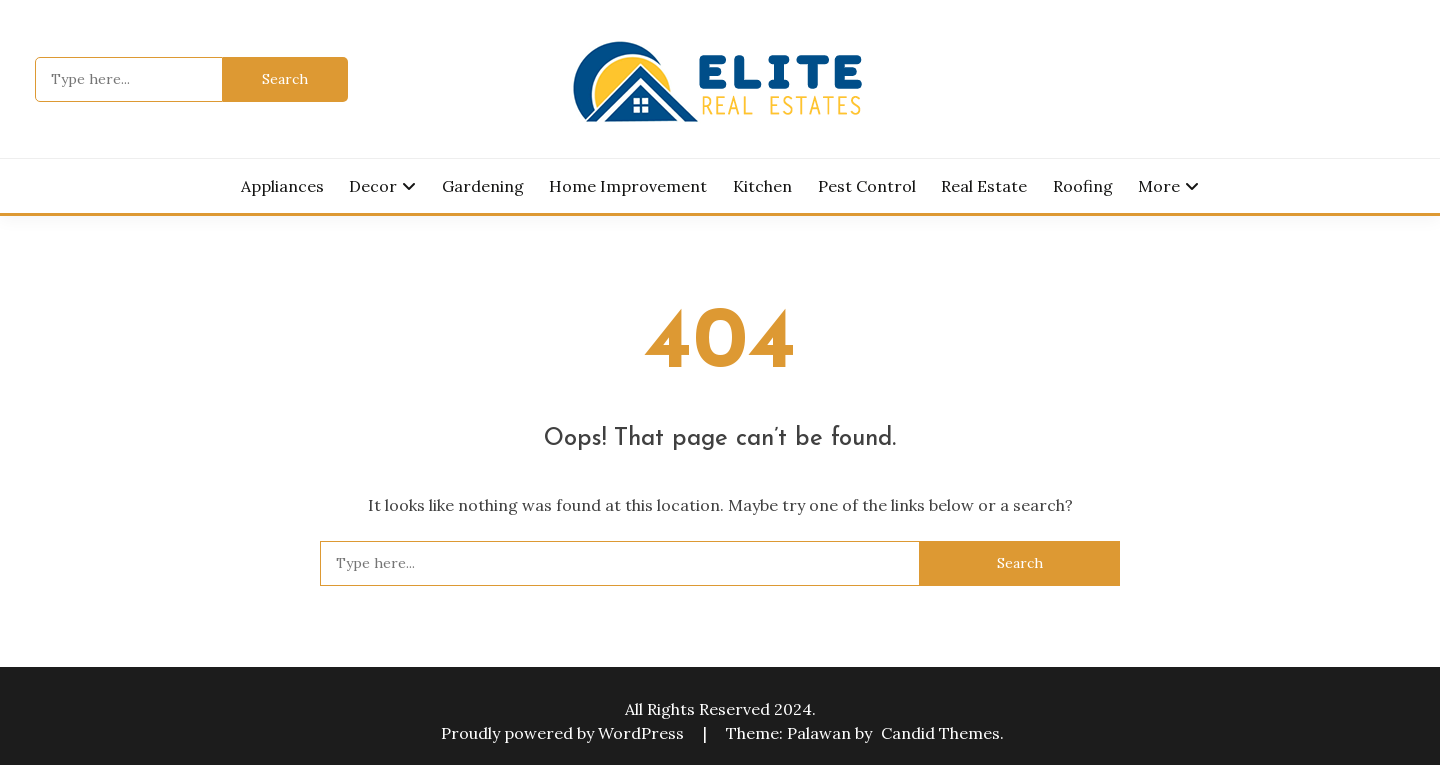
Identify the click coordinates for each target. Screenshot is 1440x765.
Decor (373, 186)
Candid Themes (940, 733)
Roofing (1083, 186)
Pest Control (867, 186)
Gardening (483, 186)
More (1159, 186)
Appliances (282, 186)
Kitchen (762, 186)
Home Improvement (628, 186)
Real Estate (984, 186)
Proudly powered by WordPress (564, 733)
